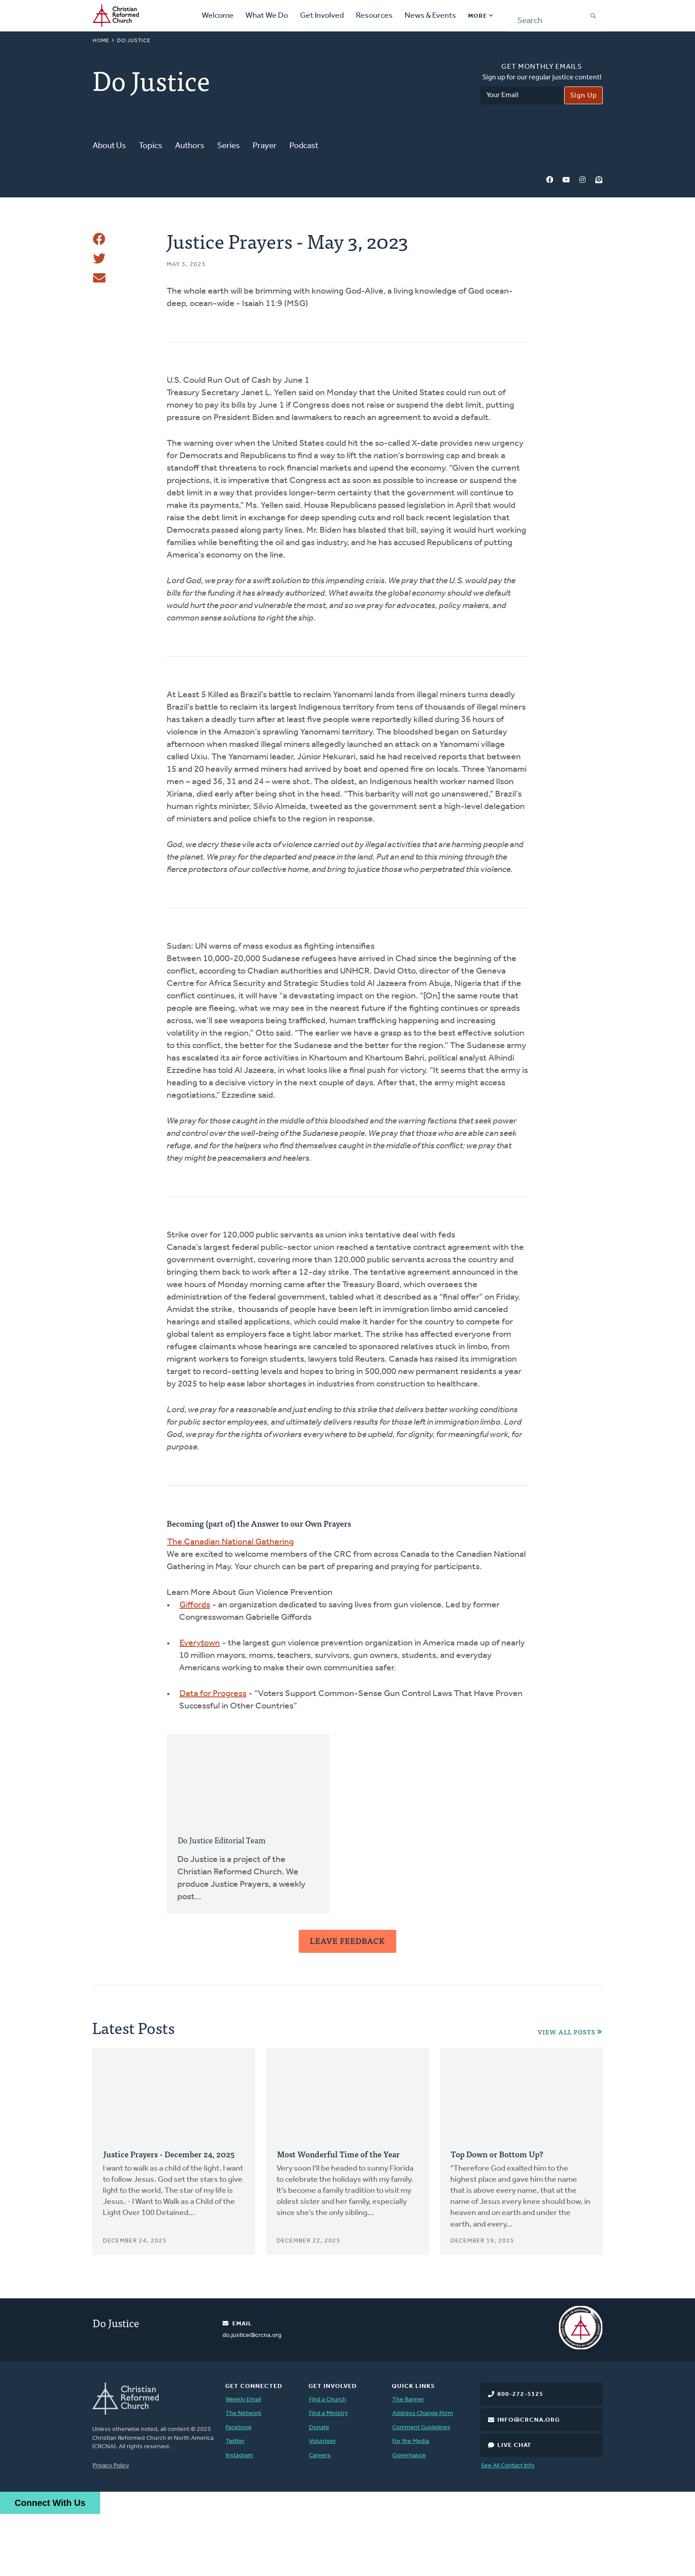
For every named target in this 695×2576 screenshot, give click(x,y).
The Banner (408, 2461)
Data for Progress (213, 1755)
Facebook (550, 180)
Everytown (200, 1705)
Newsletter (599, 180)
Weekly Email (243, 2461)
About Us (109, 146)
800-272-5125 (520, 2456)
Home (101, 40)
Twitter (235, 2503)
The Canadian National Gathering (230, 1604)
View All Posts (566, 2094)
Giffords (195, 1667)
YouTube (566, 180)
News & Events (430, 16)
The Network (244, 2475)
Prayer (265, 146)
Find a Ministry (328, 2475)
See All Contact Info (508, 2528)
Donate (319, 2489)
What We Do (267, 16)
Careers (320, 2517)
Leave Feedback (347, 2002)
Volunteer (322, 2503)
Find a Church (327, 2461)
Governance (409, 2517)
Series (228, 146)
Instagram (582, 180)
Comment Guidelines (421, 2489)
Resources (374, 16)
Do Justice (134, 40)
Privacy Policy (111, 2528)
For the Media (410, 2503)
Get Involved (322, 16)
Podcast (303, 146)
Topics (150, 146)
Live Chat (514, 2507)
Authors (189, 146)
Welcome (218, 16)
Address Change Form (422, 2475)
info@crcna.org (528, 2482)
